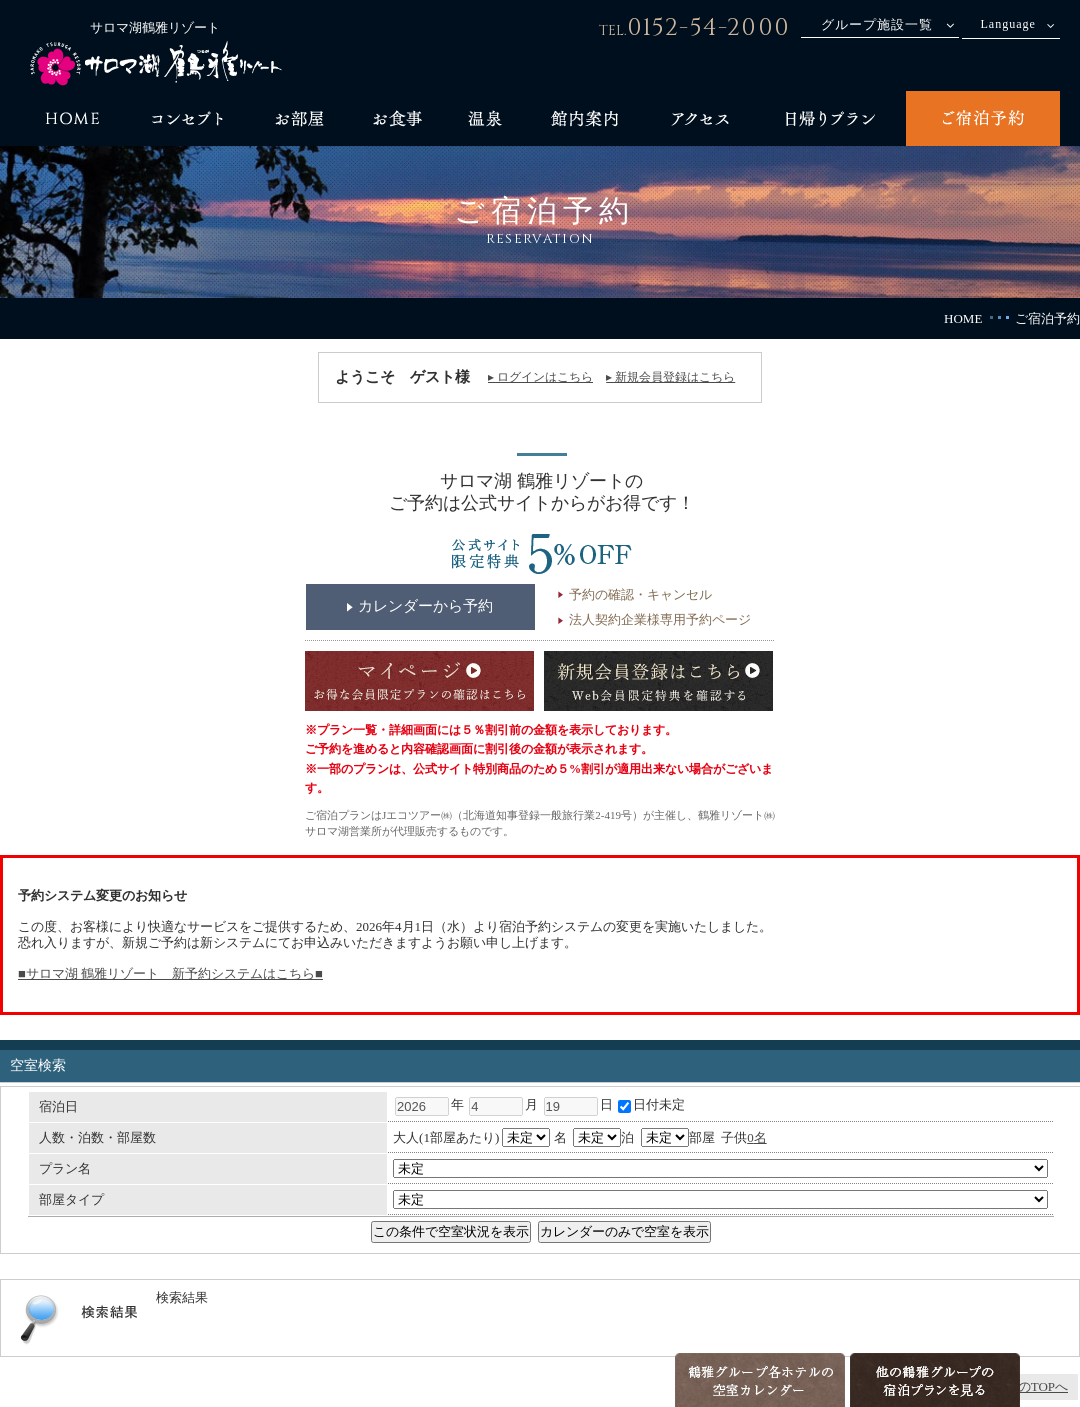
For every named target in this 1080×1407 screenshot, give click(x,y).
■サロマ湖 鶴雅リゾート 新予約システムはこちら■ (170, 973)
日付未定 (651, 1104)
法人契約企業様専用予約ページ (660, 619)
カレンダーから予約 (425, 606)
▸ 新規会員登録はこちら (670, 377)
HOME (963, 318)
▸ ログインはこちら (540, 377)
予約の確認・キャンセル (640, 594)
